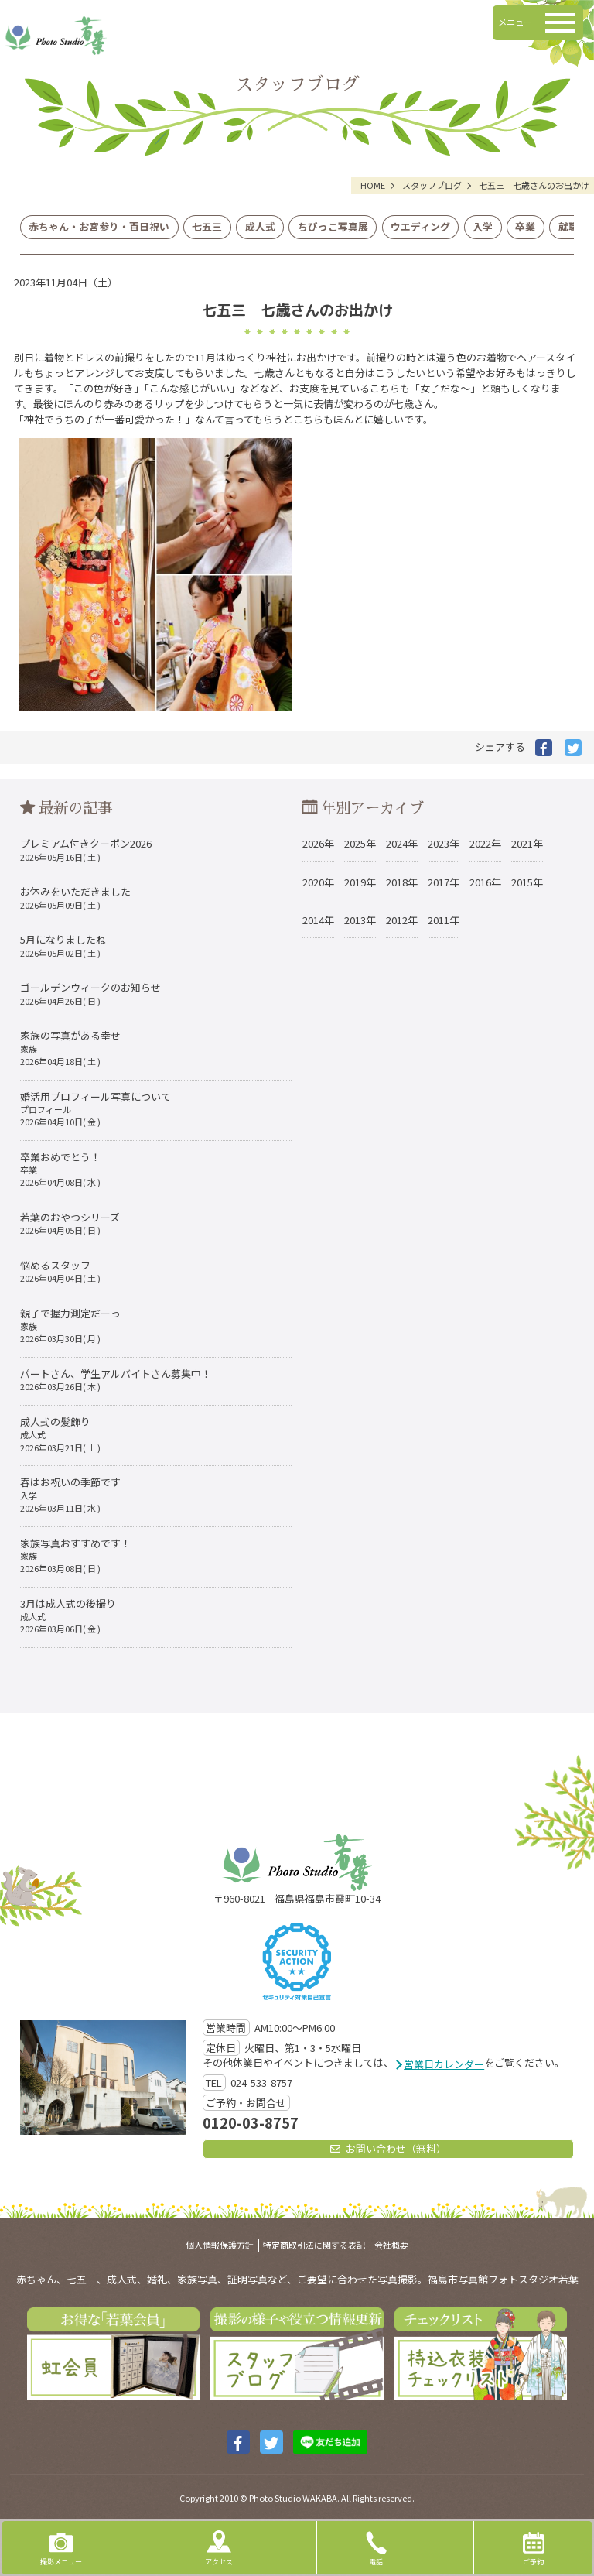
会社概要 (391, 2245)
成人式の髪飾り (60, 1434)
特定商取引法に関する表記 (314, 2245)
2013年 (360, 920)
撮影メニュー (61, 2546)
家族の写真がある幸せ (70, 1047)
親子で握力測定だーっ (70, 1325)
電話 (376, 2546)
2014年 (318, 920)
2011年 (443, 920)
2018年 (402, 882)
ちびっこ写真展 (333, 226)
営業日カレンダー (444, 2064)
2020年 (318, 882)
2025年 (360, 843)
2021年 (527, 843)
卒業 (525, 226)
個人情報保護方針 (220, 2245)
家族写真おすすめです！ (75, 1555)
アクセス (219, 2546)
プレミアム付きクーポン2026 (86, 849)
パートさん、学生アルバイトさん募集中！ (115, 1379)
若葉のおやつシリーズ (70, 1223)
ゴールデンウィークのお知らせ (90, 993)
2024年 (402, 843)
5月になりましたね (63, 945)
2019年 (360, 882)
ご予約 (533, 2546)
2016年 (485, 882)
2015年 (527, 882)
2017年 (443, 882)
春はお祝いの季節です (70, 1494)
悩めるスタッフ (60, 1271)
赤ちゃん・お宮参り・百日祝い (99, 226)
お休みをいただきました (75, 897)
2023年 (443, 843)
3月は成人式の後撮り (68, 1616)
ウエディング (420, 226)
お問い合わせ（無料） (388, 2148)
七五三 (207, 226)
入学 (483, 226)
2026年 (318, 843)
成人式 (260, 226)
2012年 (402, 920)
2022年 (485, 843)
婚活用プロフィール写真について (95, 1109)
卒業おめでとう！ (60, 1169)
